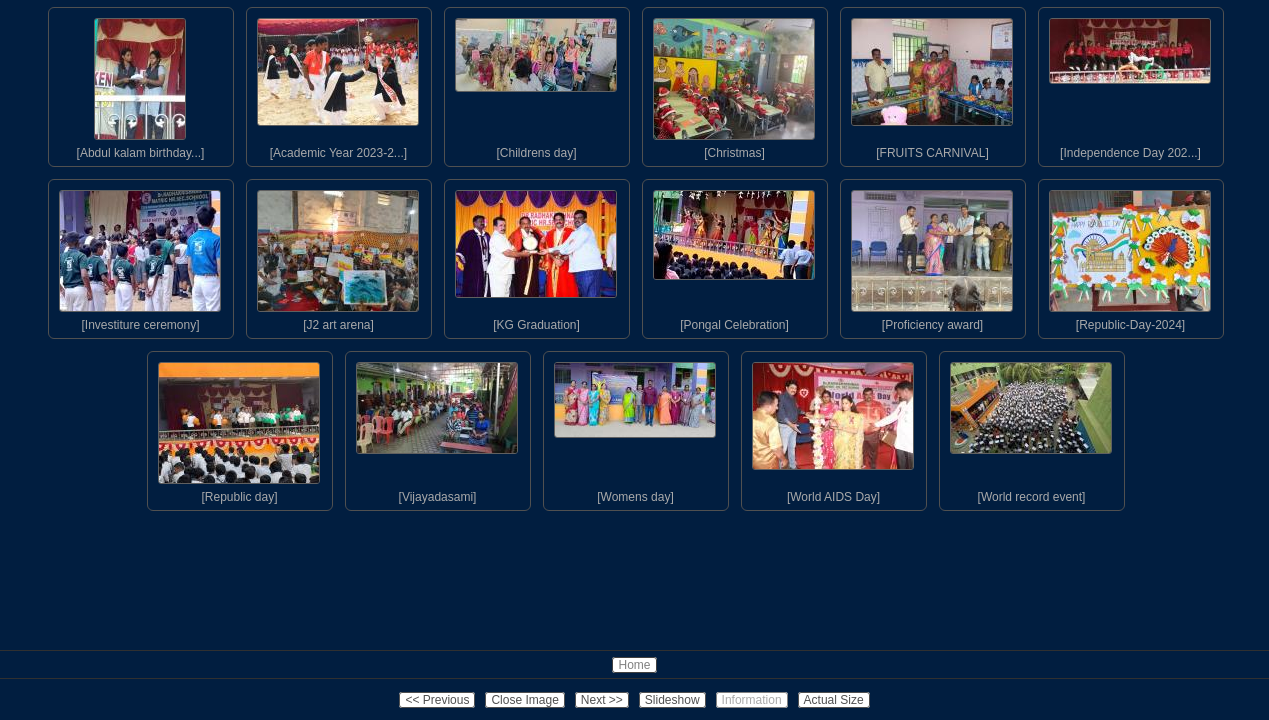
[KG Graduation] (536, 256)
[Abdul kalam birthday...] (140, 84)
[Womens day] (635, 428)
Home (634, 665)
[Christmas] (734, 84)
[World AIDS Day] (833, 428)
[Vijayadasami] (437, 428)
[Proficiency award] (932, 256)
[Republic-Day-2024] (1130, 256)
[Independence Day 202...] (1130, 84)
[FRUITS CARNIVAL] (932, 84)
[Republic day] (239, 428)
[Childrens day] (536, 84)
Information (752, 700)
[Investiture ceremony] (140, 256)
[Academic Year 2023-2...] (338, 84)
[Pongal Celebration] (734, 256)
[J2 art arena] (338, 256)
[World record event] (1031, 428)
